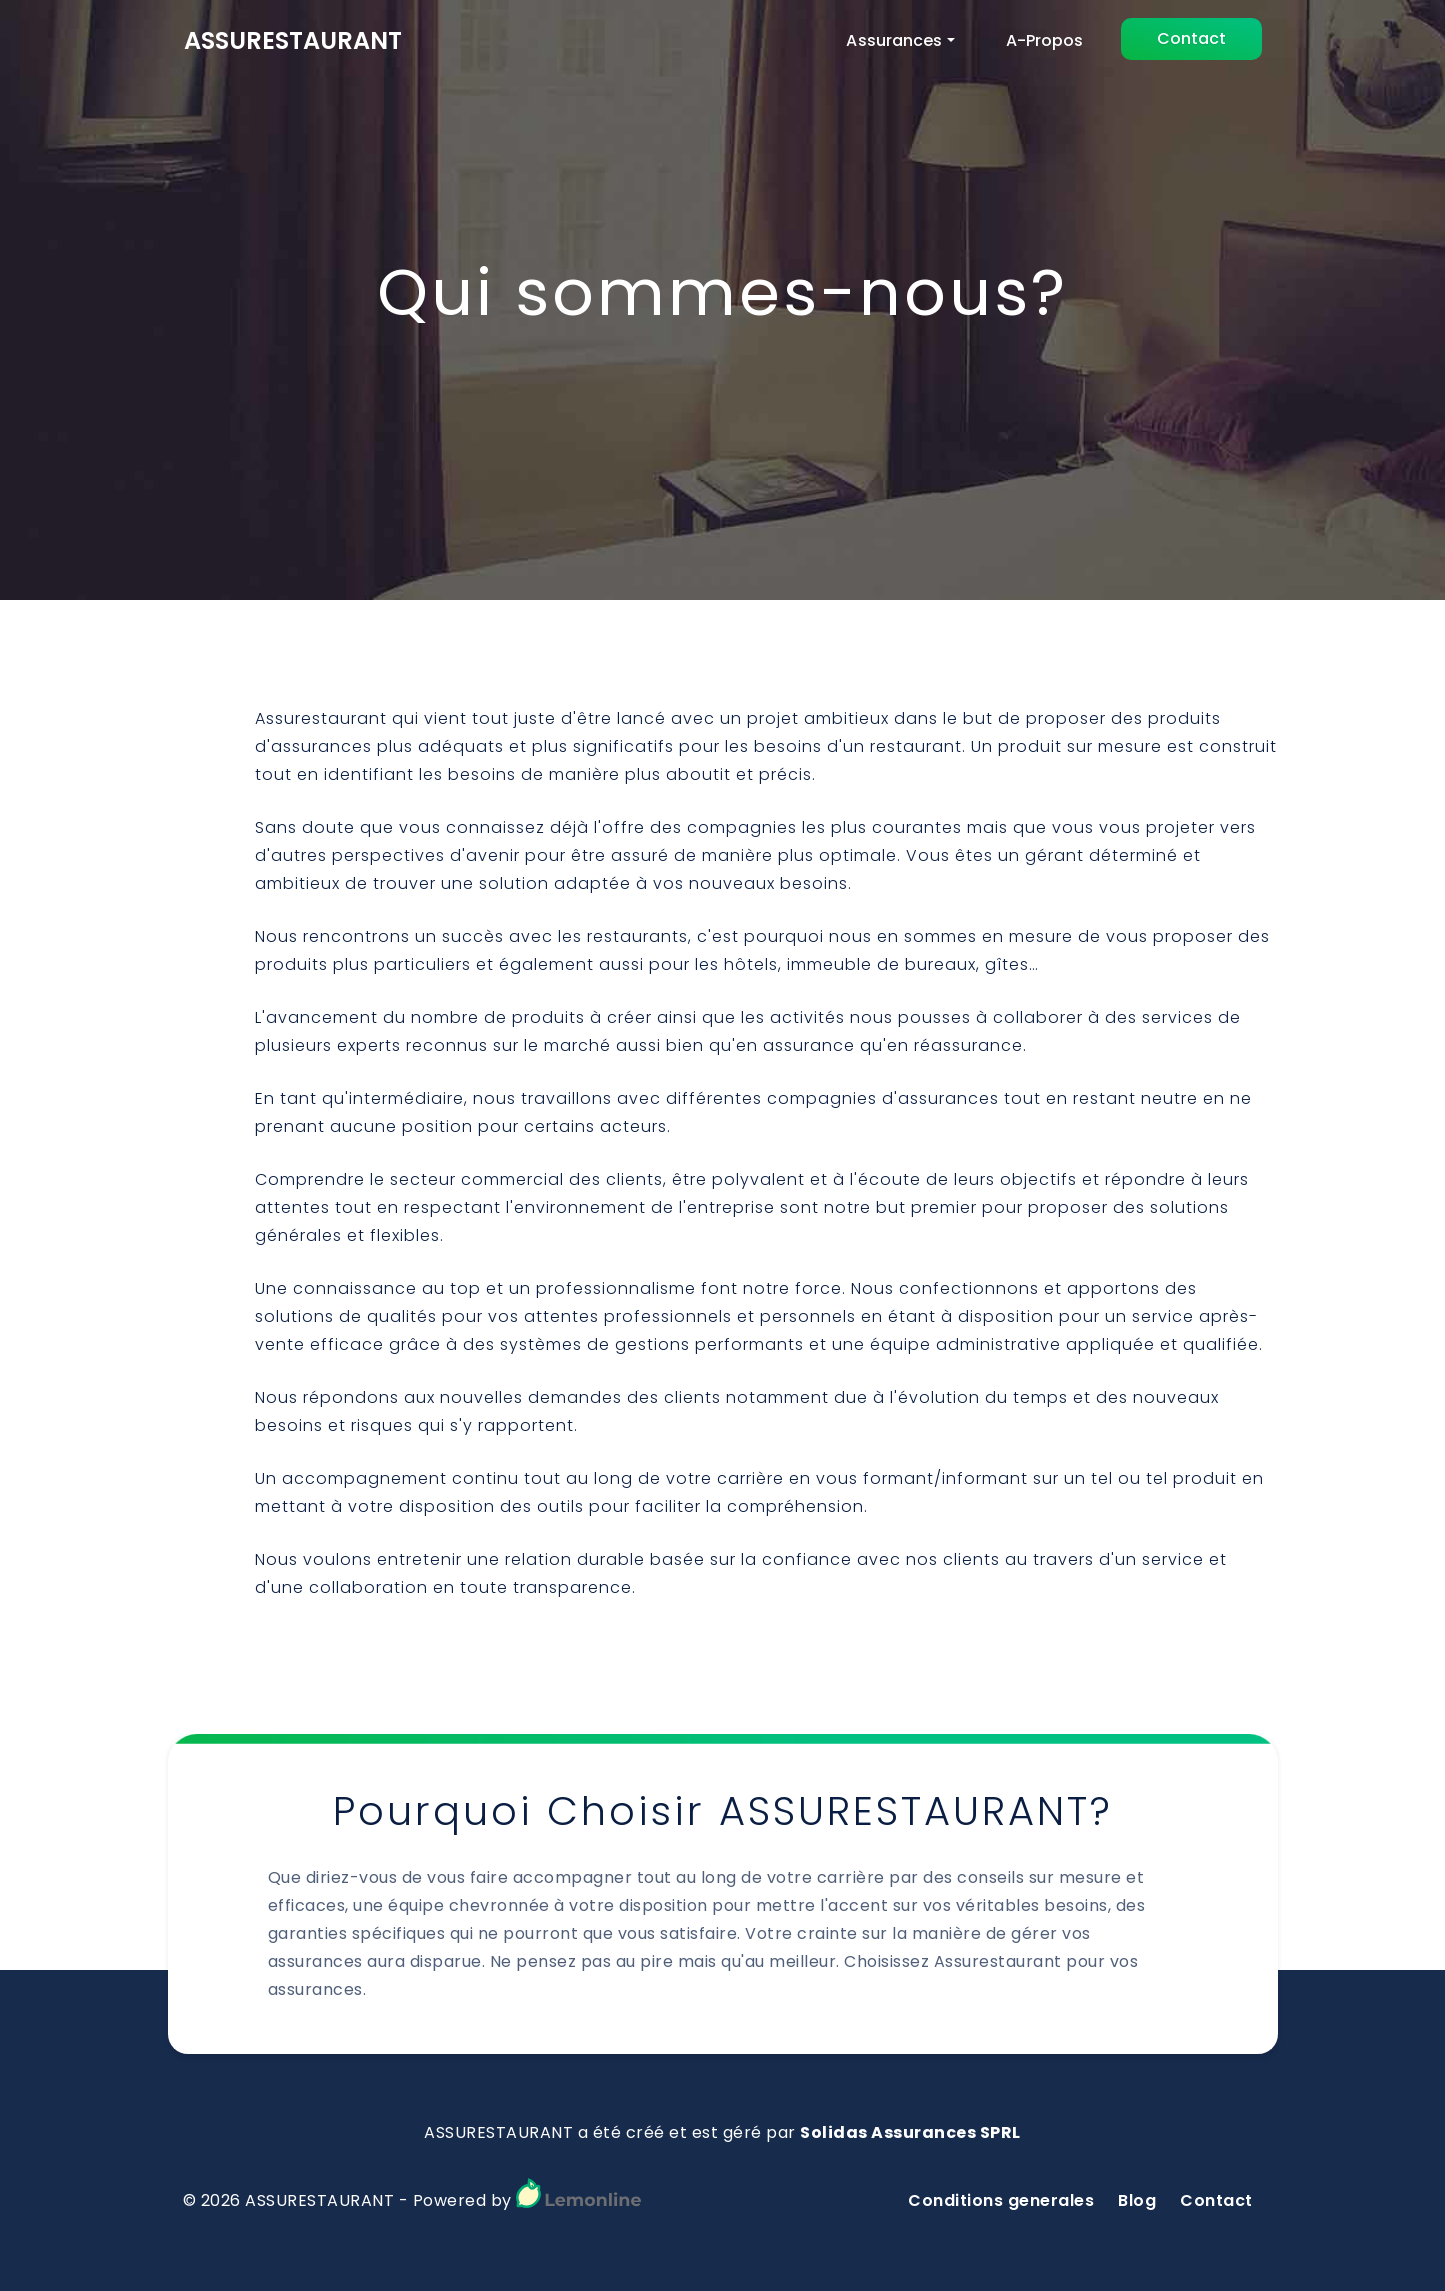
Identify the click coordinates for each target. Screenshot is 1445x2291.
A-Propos (1044, 40)
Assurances (894, 40)
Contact (1191, 38)
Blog (1137, 2200)
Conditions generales (1001, 2200)
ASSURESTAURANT (293, 40)
